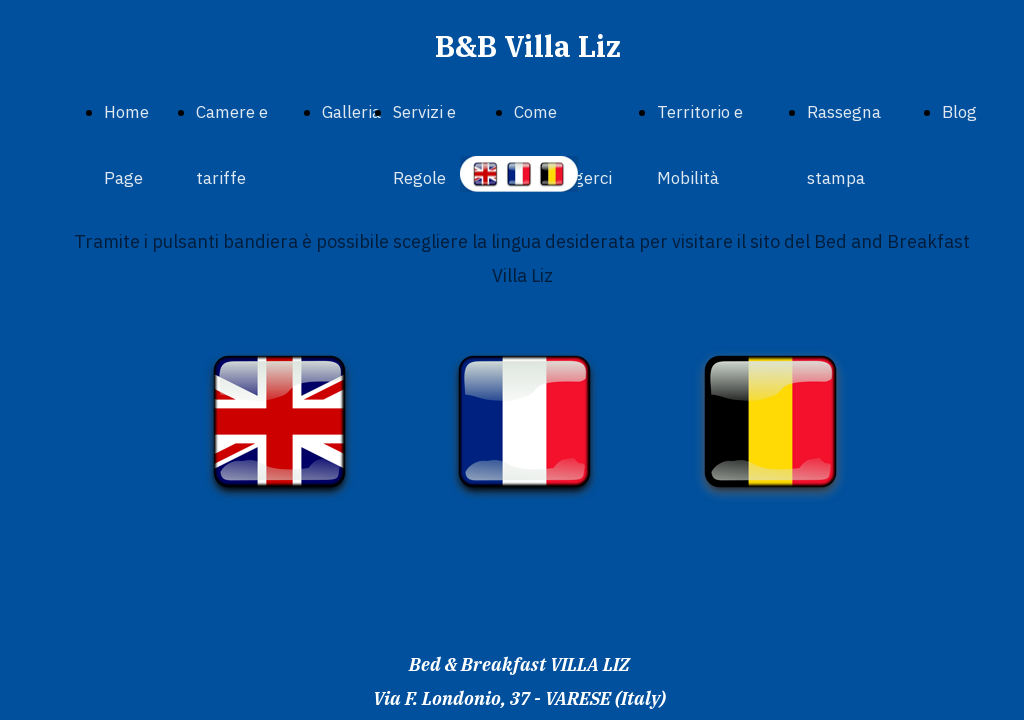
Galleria (351, 112)
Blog (959, 112)
